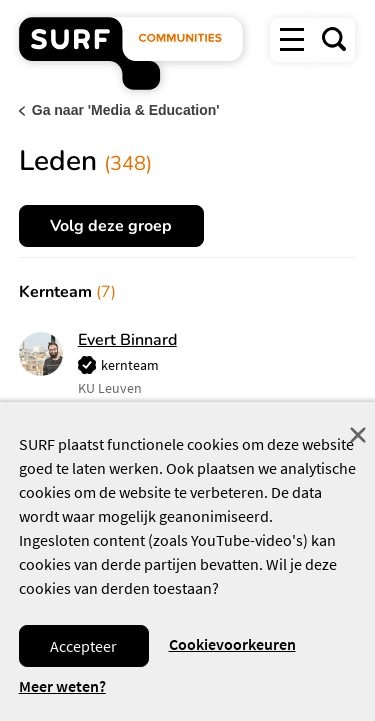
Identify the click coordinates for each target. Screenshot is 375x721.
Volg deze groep (111, 226)
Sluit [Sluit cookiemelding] (358, 435)
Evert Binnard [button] (127, 340)
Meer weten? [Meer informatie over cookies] (62, 686)
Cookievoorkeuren (232, 644)
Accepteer (83, 646)
